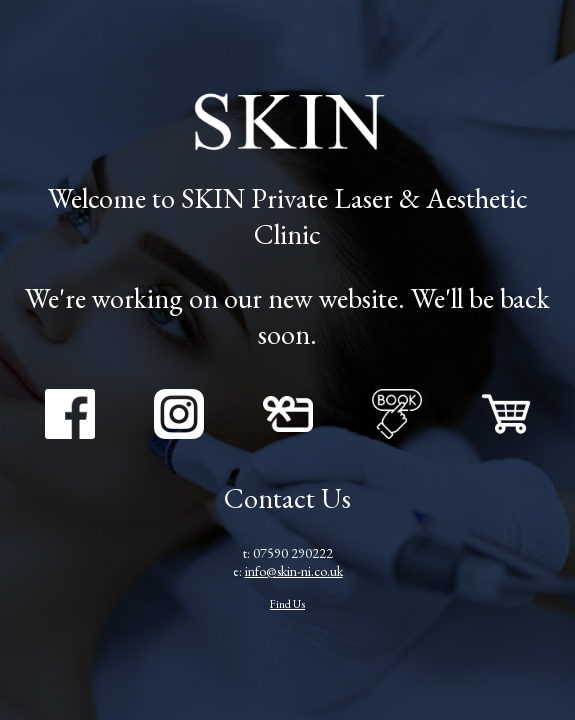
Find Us (287, 603)
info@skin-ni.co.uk (294, 571)
